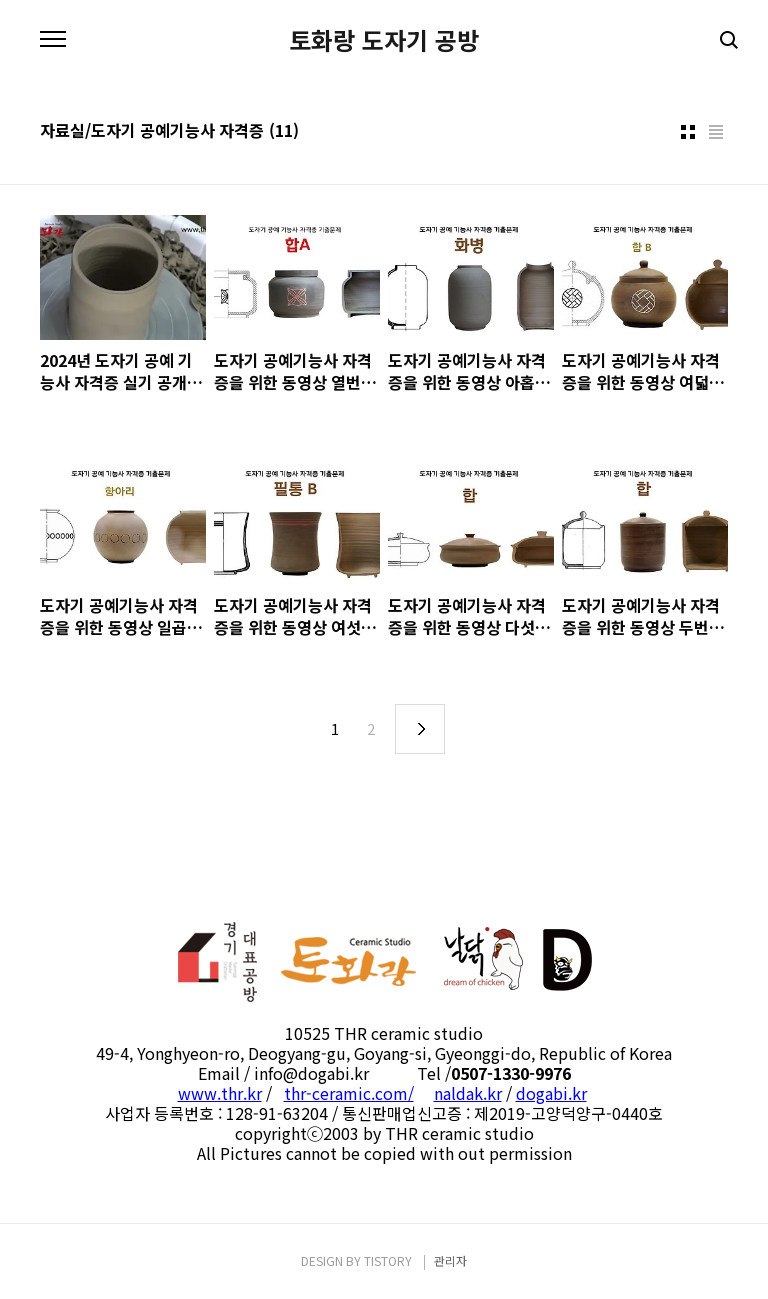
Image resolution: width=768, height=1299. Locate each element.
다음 (420, 729)
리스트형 (716, 132)
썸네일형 (688, 132)
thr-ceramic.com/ (349, 1093)
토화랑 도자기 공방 (384, 40)
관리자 (450, 1260)
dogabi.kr (551, 1093)
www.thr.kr (220, 1093)
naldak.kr (468, 1093)
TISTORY (388, 1260)
